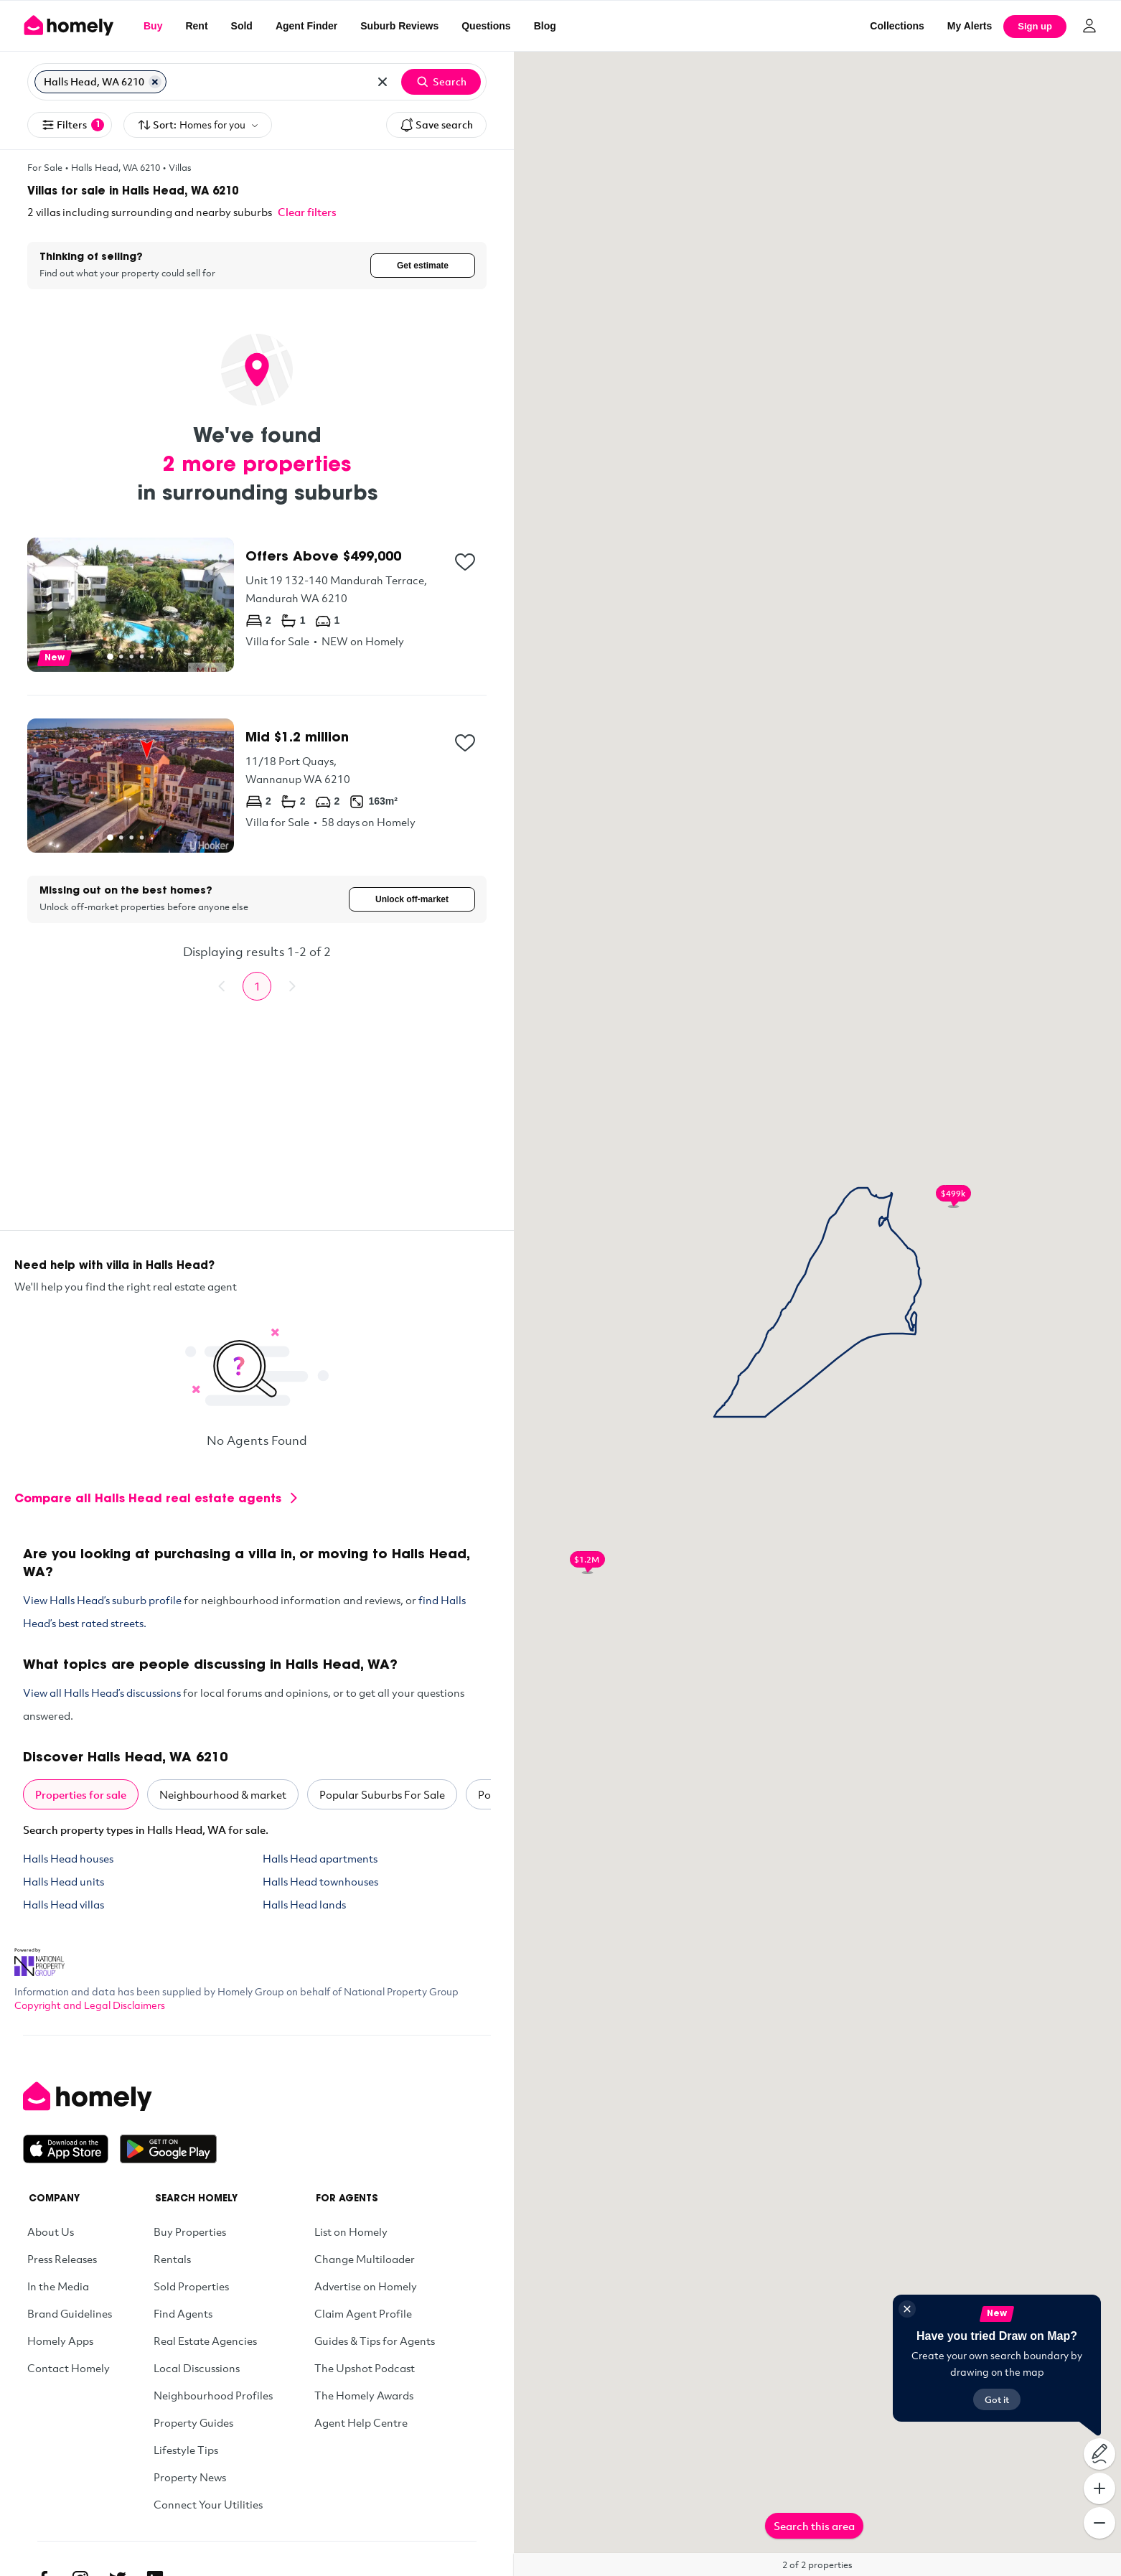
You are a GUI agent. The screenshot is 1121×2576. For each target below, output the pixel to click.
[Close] (907, 2309)
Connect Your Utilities (208, 2505)
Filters (72, 125)
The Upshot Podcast (364, 2369)
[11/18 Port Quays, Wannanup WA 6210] (257, 785)
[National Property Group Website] (39, 1958)
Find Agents (183, 2315)
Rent (196, 26)
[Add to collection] (465, 562)
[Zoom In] (1099, 2488)
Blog (545, 26)
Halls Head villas (63, 1905)
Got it (997, 2399)
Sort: (197, 125)
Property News (190, 2478)
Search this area (814, 2526)
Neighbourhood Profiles (213, 2396)
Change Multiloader (364, 2260)
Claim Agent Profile (363, 2315)
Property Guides (193, 2424)
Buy (153, 26)
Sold (242, 26)
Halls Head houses (68, 1860)
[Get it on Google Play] (168, 2150)
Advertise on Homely (365, 2287)
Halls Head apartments (320, 1860)
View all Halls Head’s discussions (102, 1694)
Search (441, 82)
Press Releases (62, 2260)
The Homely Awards (363, 2396)
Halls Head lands (304, 1905)
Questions (485, 26)
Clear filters (307, 212)
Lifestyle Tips (186, 2451)
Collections (897, 26)
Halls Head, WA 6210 (115, 167)
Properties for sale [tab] (80, 1796)
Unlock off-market (412, 900)
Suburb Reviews (399, 26)
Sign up (1035, 26)
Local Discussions (197, 2369)
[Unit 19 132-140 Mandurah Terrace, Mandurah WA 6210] (257, 605)
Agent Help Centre (361, 2424)
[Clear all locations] (382, 82)
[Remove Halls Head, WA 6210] (155, 81)
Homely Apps (60, 2342)
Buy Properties (190, 2233)
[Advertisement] (257, 1131)
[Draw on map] (1099, 2454)
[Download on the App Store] (71, 2150)
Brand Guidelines (69, 2315)
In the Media (58, 2287)
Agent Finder (306, 26)
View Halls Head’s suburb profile (102, 1601)
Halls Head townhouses (320, 1882)
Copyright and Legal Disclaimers (89, 2006)
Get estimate (423, 266)
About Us (50, 2233)
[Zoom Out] (1099, 2523)
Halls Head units (63, 1882)
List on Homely (351, 2233)
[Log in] (1089, 25)
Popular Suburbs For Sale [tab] (382, 1796)
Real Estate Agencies (205, 2342)
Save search (436, 125)
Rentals (172, 2260)
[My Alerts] (970, 26)
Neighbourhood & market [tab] (222, 1796)
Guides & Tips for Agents (374, 2342)
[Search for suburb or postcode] (267, 81)
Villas (180, 167)
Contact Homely (68, 2369)
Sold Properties (191, 2287)
